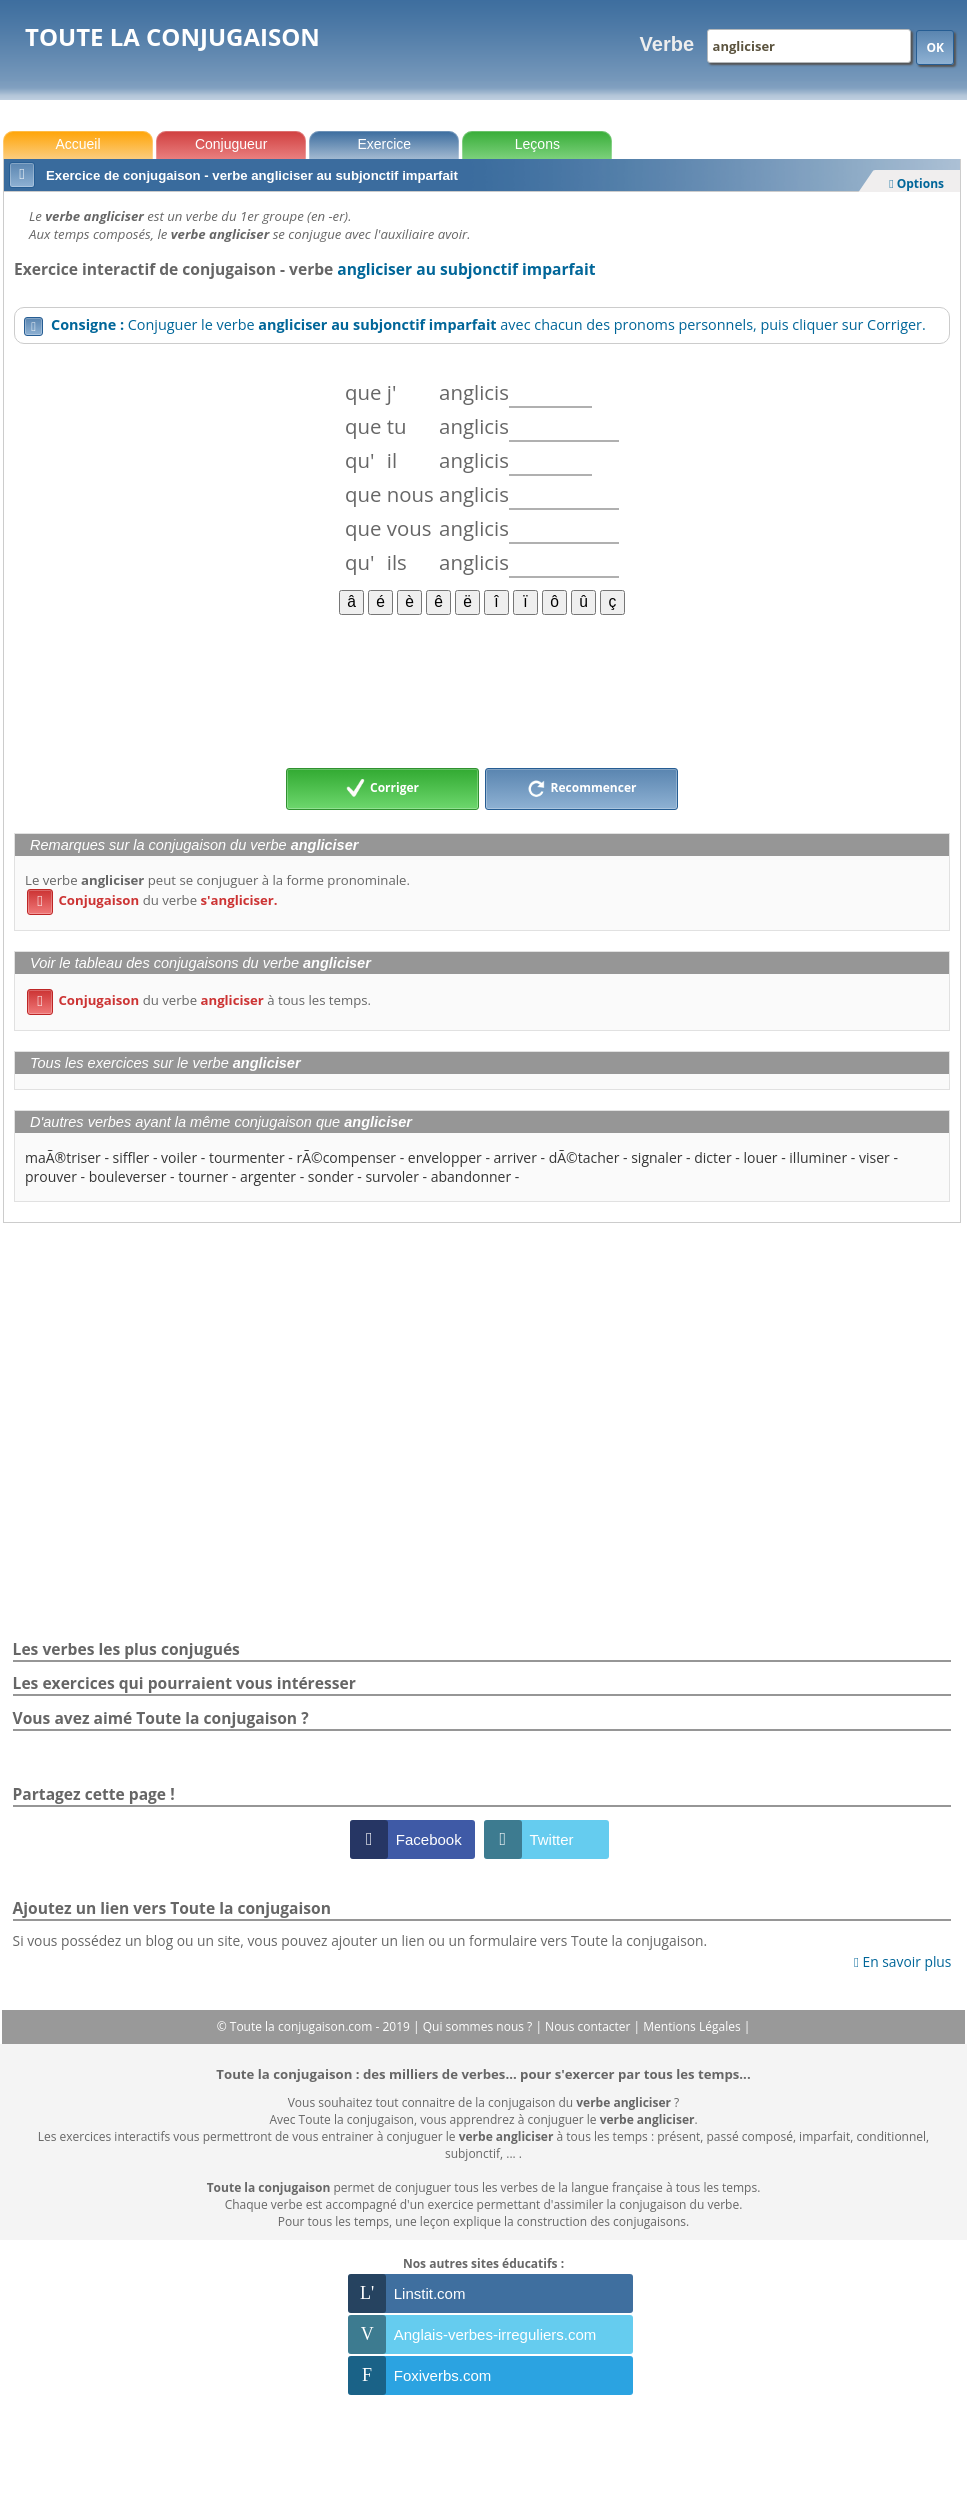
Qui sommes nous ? (479, 2026)
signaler (656, 1157)
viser (874, 1157)
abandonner (471, 1176)
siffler (131, 1157)
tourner (203, 1176)
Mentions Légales (693, 2026)
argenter (268, 1176)
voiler (179, 1157)
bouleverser (128, 1176)
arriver (515, 1157)
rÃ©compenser (346, 1157)
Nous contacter (589, 2026)
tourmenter (247, 1157)
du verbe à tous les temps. (199, 1000)
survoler (392, 1176)
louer (760, 1157)
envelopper (445, 1157)
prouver (51, 1176)
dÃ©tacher (584, 1157)
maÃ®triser (63, 1157)
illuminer (818, 1157)
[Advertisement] (482, 690)
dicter (712, 1157)
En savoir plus (902, 1961)
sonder (331, 1176)
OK (935, 47)
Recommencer (582, 789)
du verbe (152, 900)
